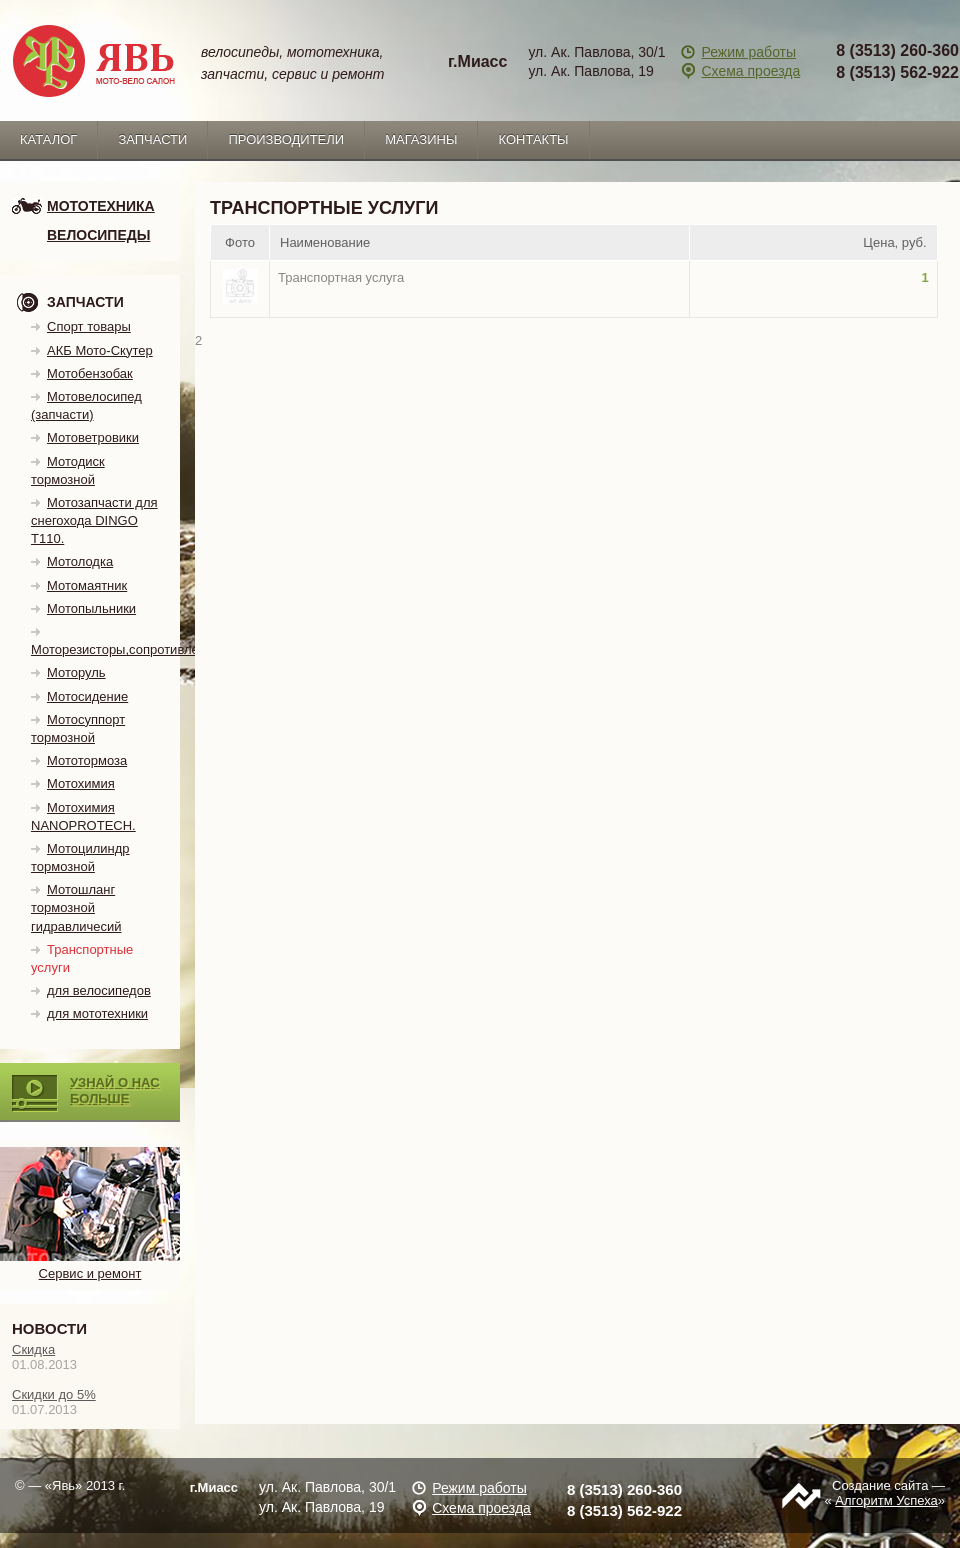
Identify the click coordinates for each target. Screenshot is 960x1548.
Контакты (533, 139)
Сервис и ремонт (90, 1265)
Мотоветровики (93, 437)
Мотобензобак (90, 373)
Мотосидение (87, 696)
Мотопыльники (91, 608)
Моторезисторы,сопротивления (125, 649)
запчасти (152, 139)
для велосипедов (99, 990)
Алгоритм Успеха (886, 1500)
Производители (286, 139)
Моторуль (76, 672)
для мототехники (97, 1013)
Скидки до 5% (54, 1394)
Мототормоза (87, 760)
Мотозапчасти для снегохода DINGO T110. (94, 520)
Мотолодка (80, 561)
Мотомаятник (87, 585)
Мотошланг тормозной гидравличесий (76, 907)
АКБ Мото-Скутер (100, 350)
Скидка (33, 1349)
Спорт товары (89, 326)
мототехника (101, 206)
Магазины (421, 139)
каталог (48, 139)
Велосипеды (98, 235)
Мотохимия (81, 783)
